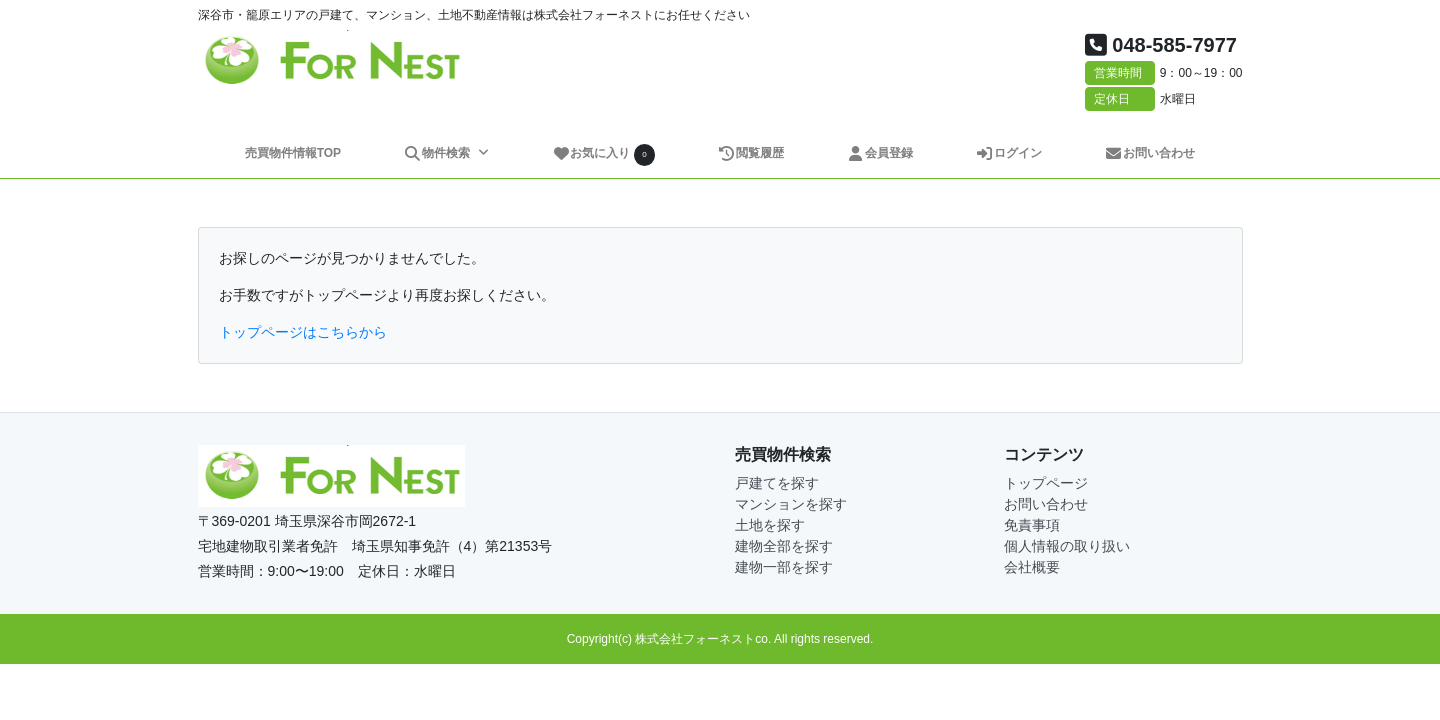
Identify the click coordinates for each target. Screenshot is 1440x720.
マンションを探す (791, 504)
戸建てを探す (777, 483)
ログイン (1009, 153)
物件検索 (438, 153)
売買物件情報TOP (293, 153)
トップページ (1046, 483)
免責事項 (1032, 525)
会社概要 (1032, 567)
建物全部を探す (784, 546)
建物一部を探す (784, 567)
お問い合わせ (1150, 153)
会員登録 (880, 153)
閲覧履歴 (751, 153)
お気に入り (604, 154)
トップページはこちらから (303, 332)
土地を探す (770, 525)
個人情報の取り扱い (1067, 546)
